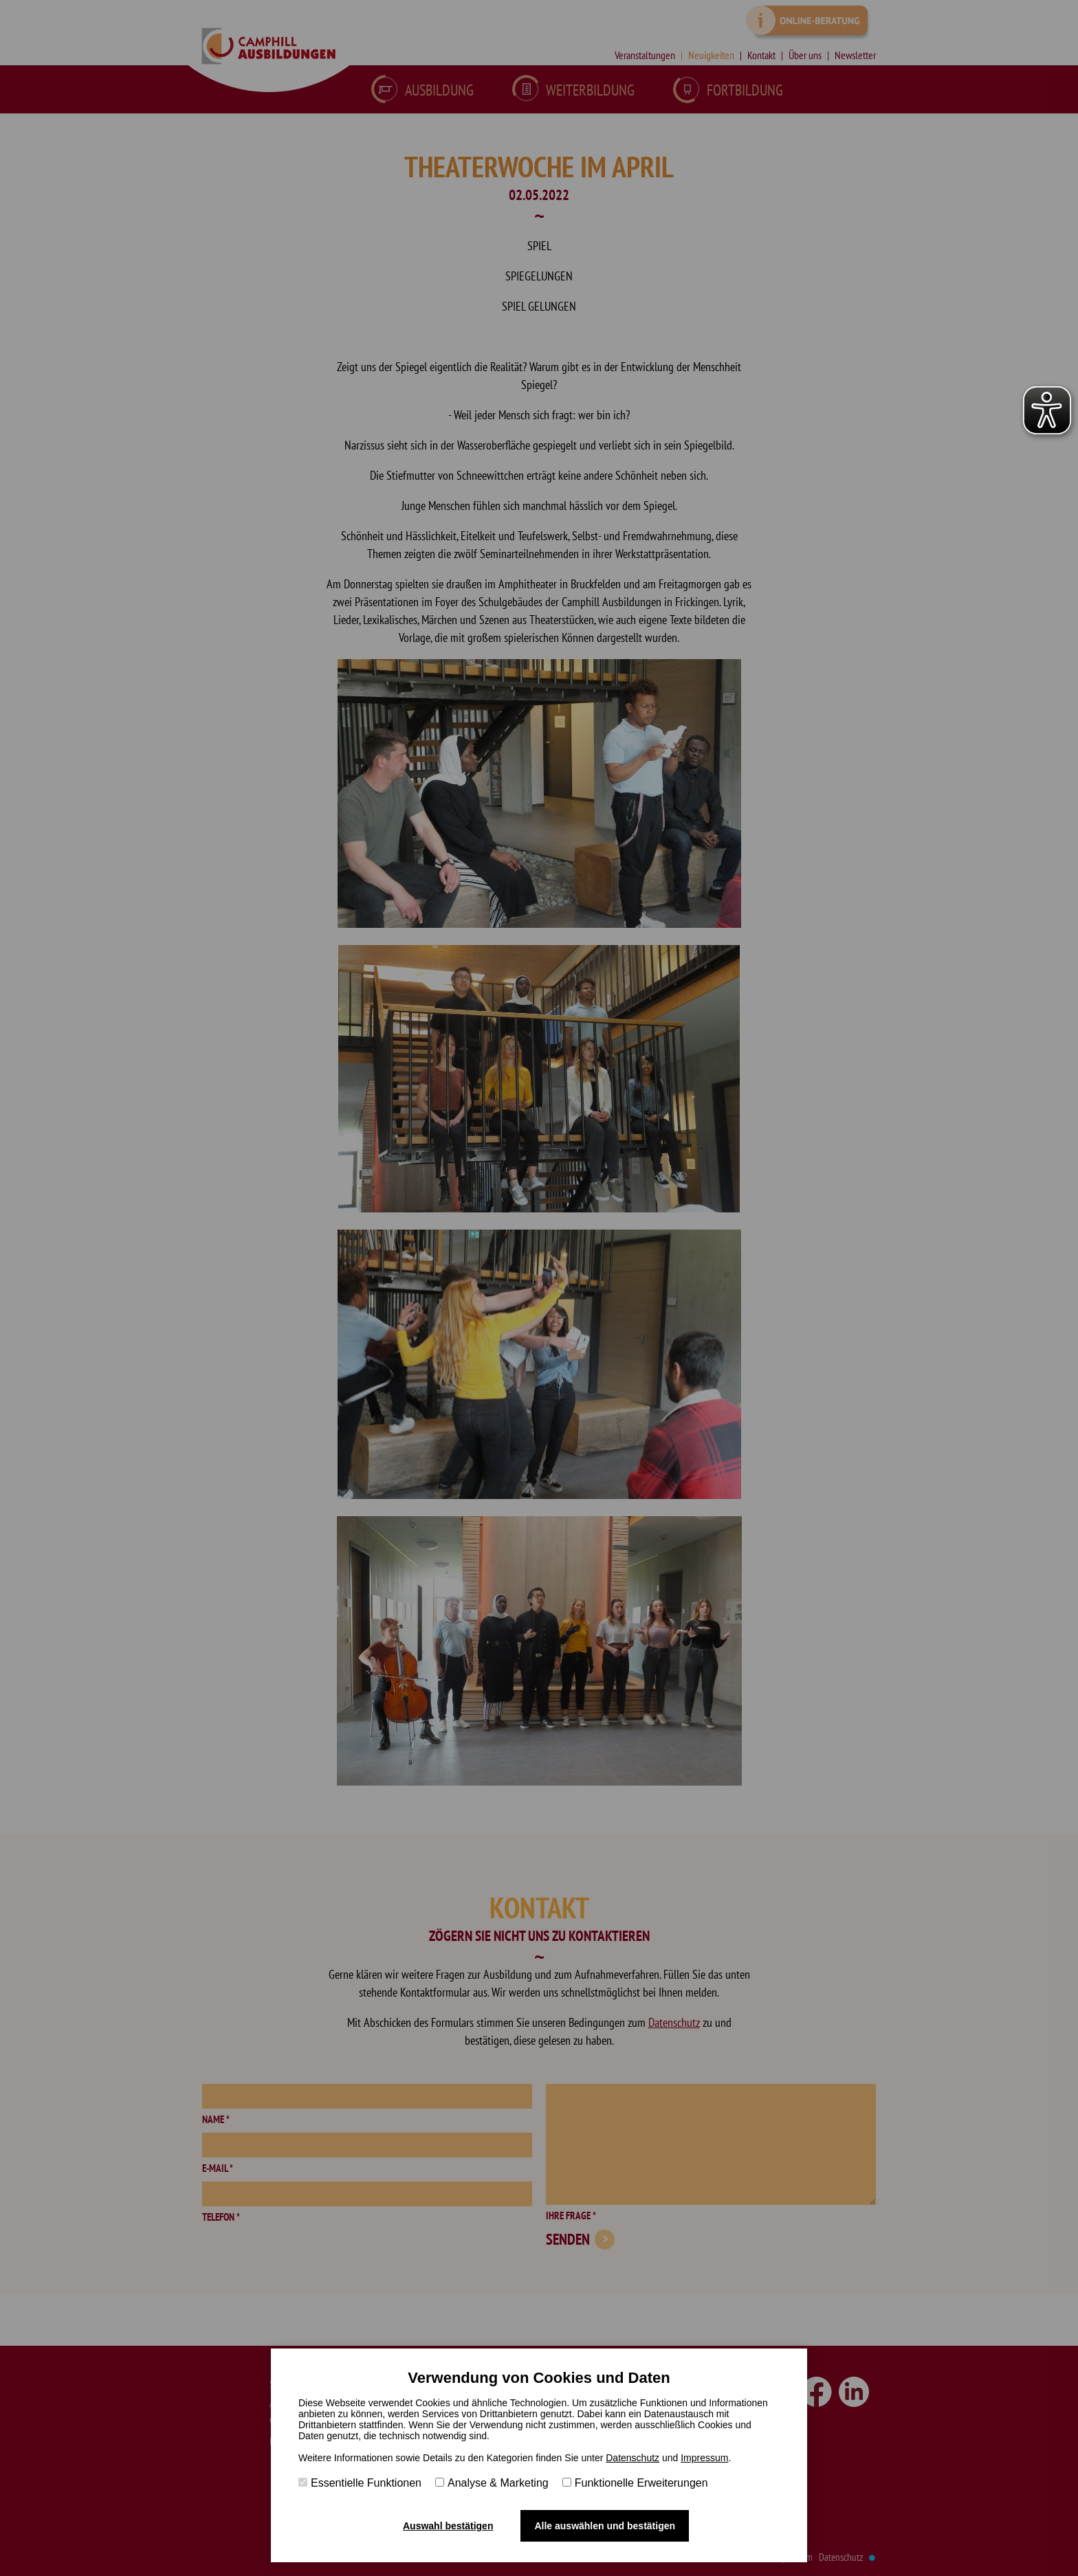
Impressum (704, 2457)
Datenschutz (632, 2457)
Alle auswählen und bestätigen (604, 2525)
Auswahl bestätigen (448, 2525)
